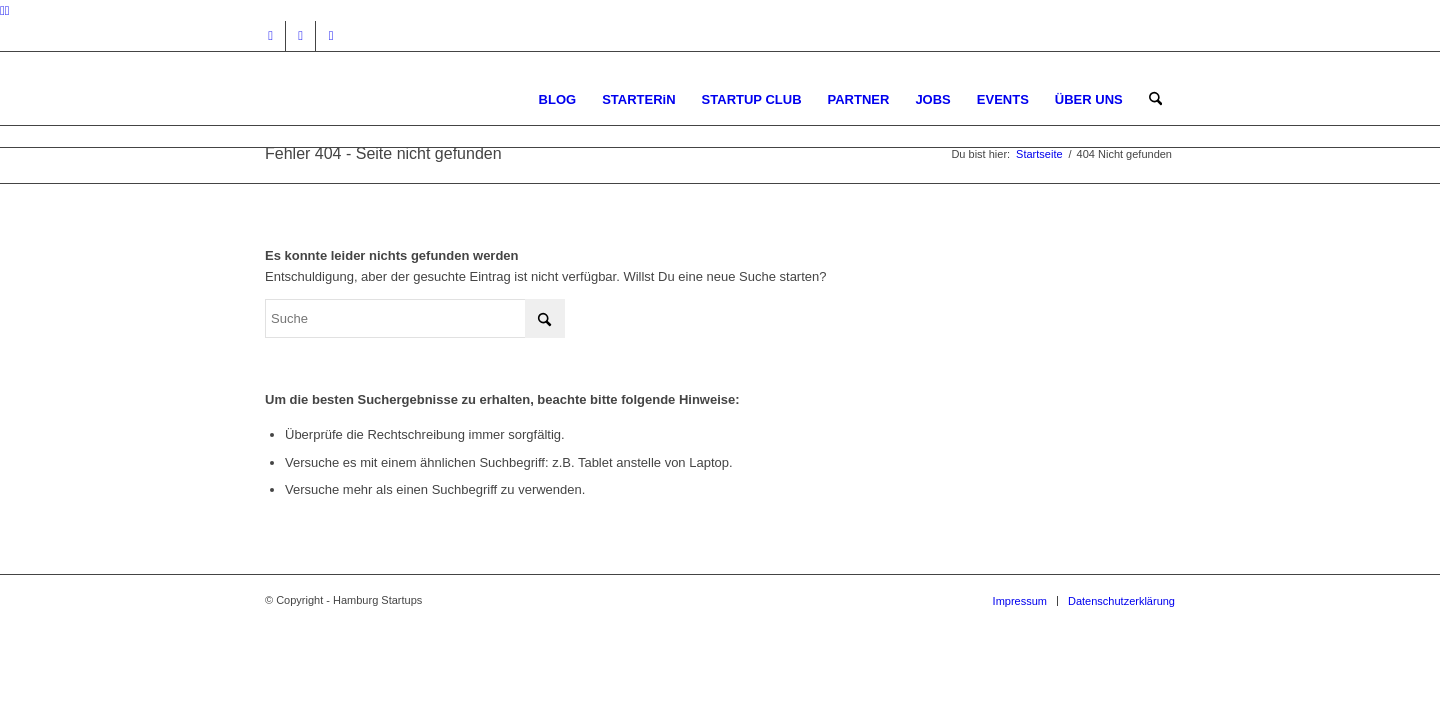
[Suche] (1155, 99)
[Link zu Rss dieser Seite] (331, 36)
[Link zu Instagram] (270, 36)
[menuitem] (558, 99)
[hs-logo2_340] (415, 99)
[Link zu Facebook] (300, 36)
